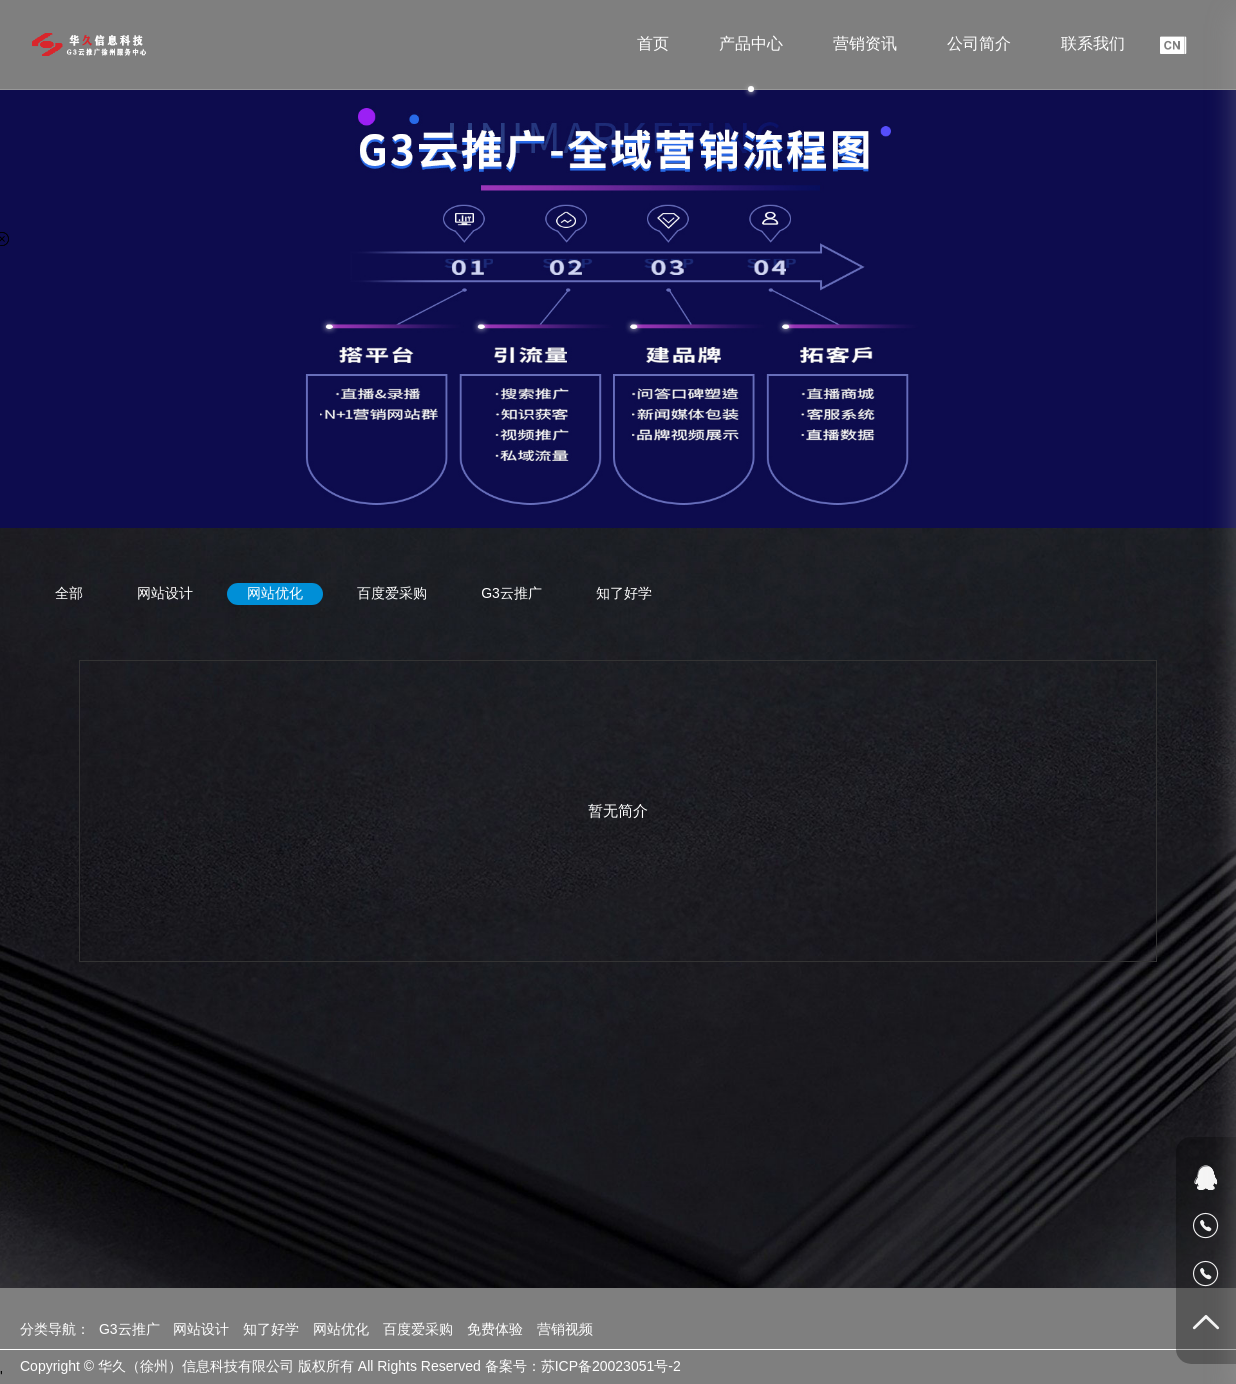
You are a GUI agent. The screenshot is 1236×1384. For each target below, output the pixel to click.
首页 (653, 43)
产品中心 (751, 43)
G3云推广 (511, 593)
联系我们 (1093, 43)
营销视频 (565, 1329)
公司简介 (979, 43)
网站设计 (165, 593)
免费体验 (495, 1329)
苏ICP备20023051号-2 (611, 1366)
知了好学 (624, 593)
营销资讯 (865, 43)
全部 (69, 593)
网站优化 (275, 593)
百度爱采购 (392, 593)
